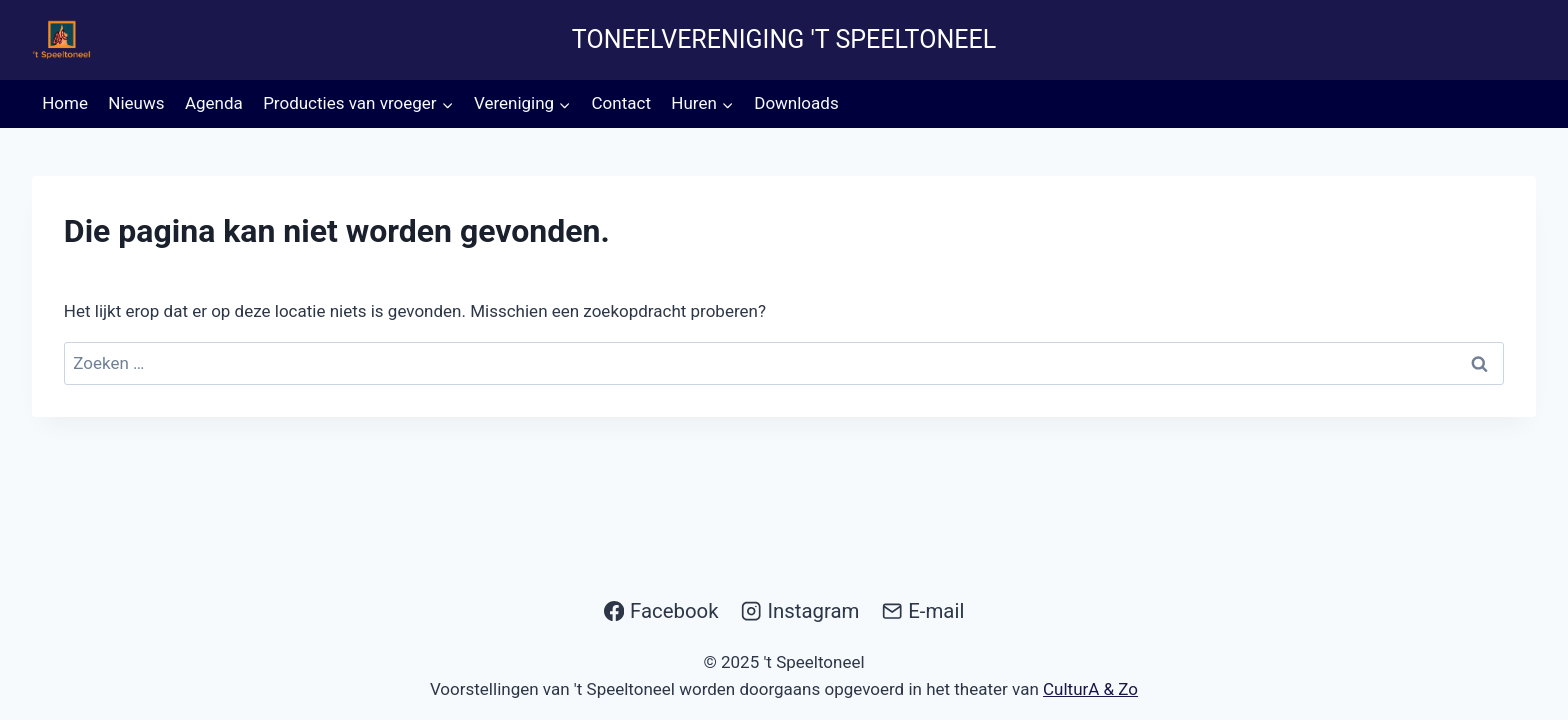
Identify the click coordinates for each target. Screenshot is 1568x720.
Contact (621, 103)
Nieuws (136, 103)
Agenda (214, 103)
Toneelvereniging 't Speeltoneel (784, 39)
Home (65, 103)
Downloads (796, 103)
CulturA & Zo (1090, 689)
